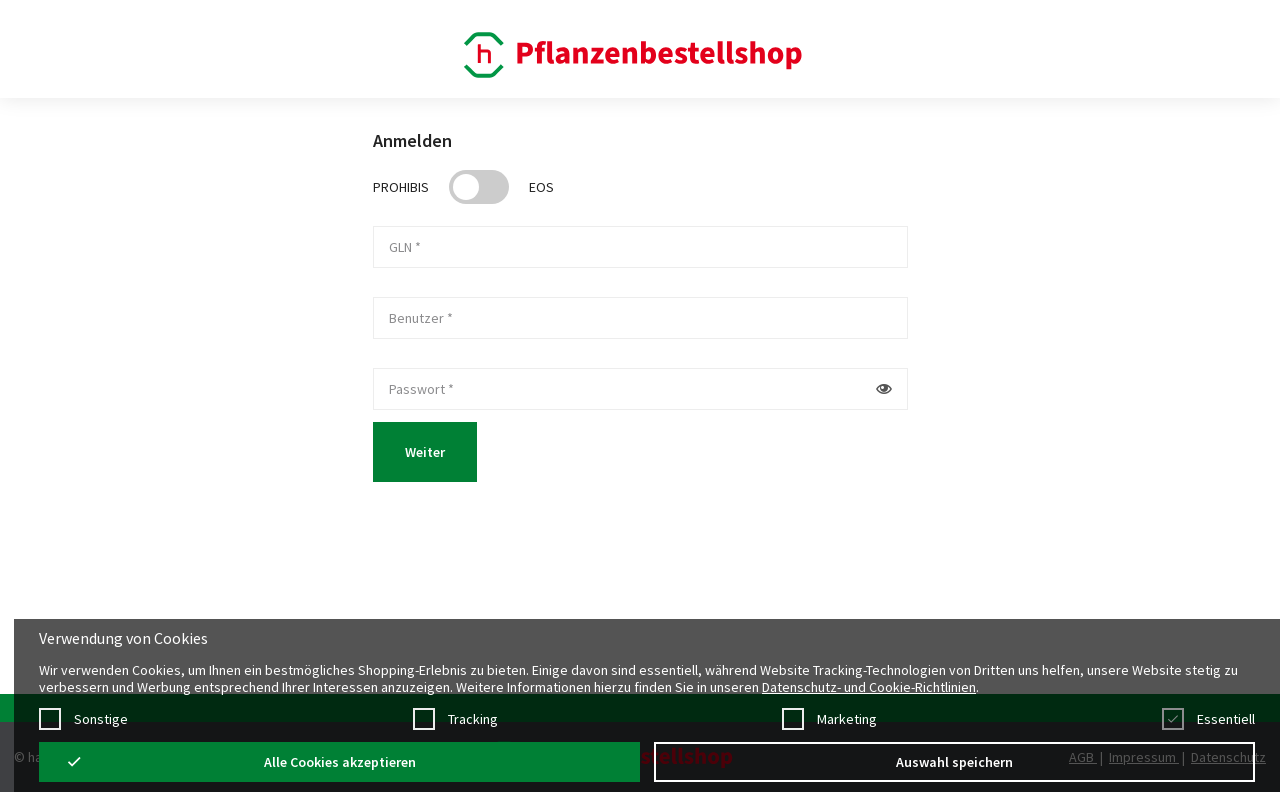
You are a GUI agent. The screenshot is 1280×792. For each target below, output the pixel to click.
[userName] (640, 318)
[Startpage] (635, 54)
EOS (541, 187)
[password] (618, 389)
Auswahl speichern (954, 762)
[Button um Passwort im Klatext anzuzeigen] (884, 389)
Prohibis (401, 187)
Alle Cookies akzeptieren (340, 762)
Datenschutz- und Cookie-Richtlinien (869, 687)
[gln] (640, 247)
